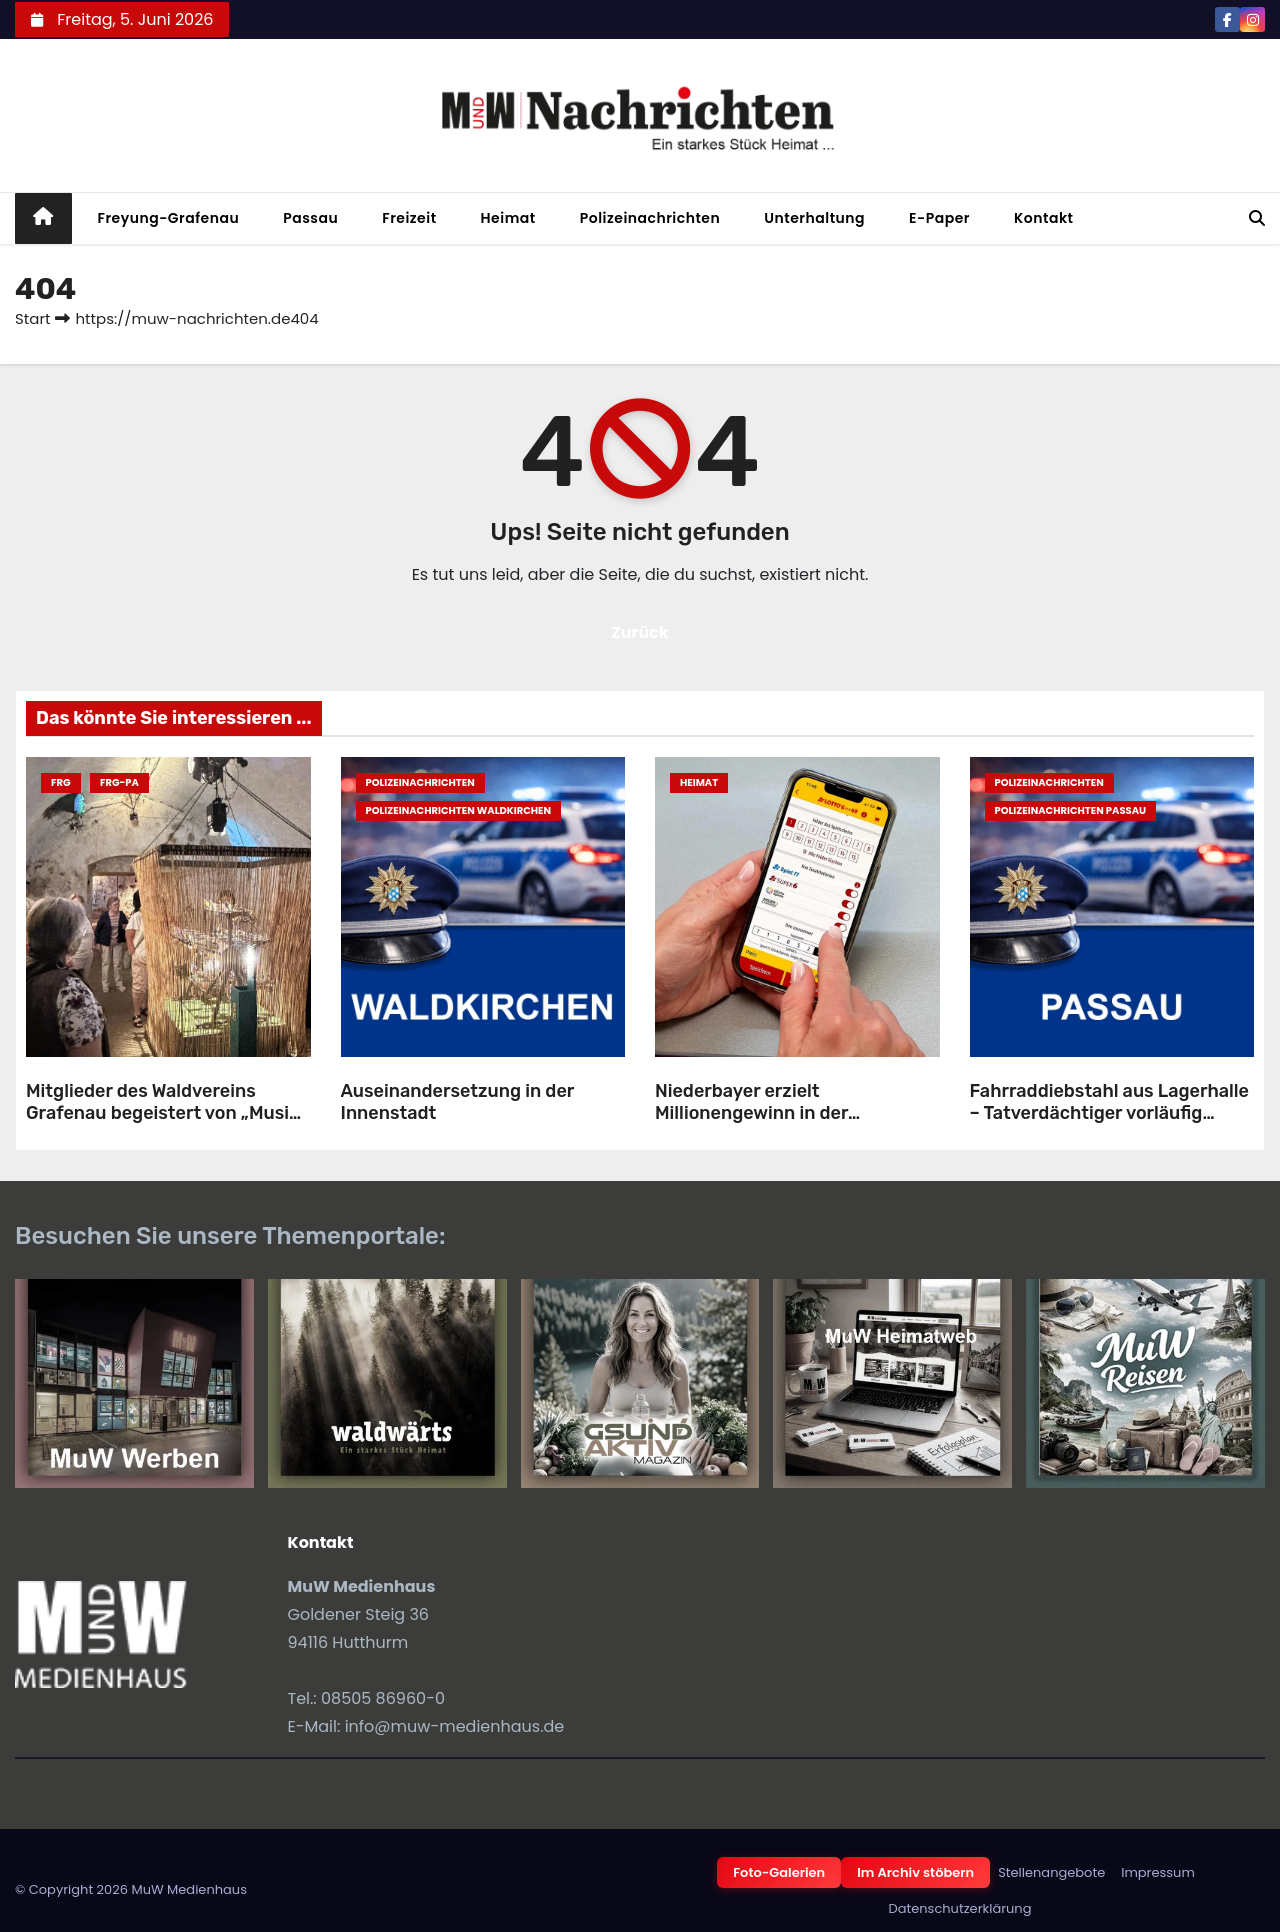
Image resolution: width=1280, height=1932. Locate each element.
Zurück (640, 632)
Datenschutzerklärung (960, 1908)
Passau (310, 218)
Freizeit (409, 218)
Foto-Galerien (779, 1872)
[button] (1257, 218)
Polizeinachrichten (650, 218)
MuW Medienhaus (189, 1889)
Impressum (1158, 1872)
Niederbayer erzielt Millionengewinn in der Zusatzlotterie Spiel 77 (751, 1113)
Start (32, 318)
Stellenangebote (1051, 1872)
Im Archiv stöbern (915, 1872)
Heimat (508, 218)
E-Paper (939, 218)
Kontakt (1044, 218)
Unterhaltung (814, 218)
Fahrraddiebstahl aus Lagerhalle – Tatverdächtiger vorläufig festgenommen (1110, 1113)
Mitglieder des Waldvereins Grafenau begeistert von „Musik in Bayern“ (162, 1113)
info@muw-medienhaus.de (455, 1726)
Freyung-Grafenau (169, 218)
